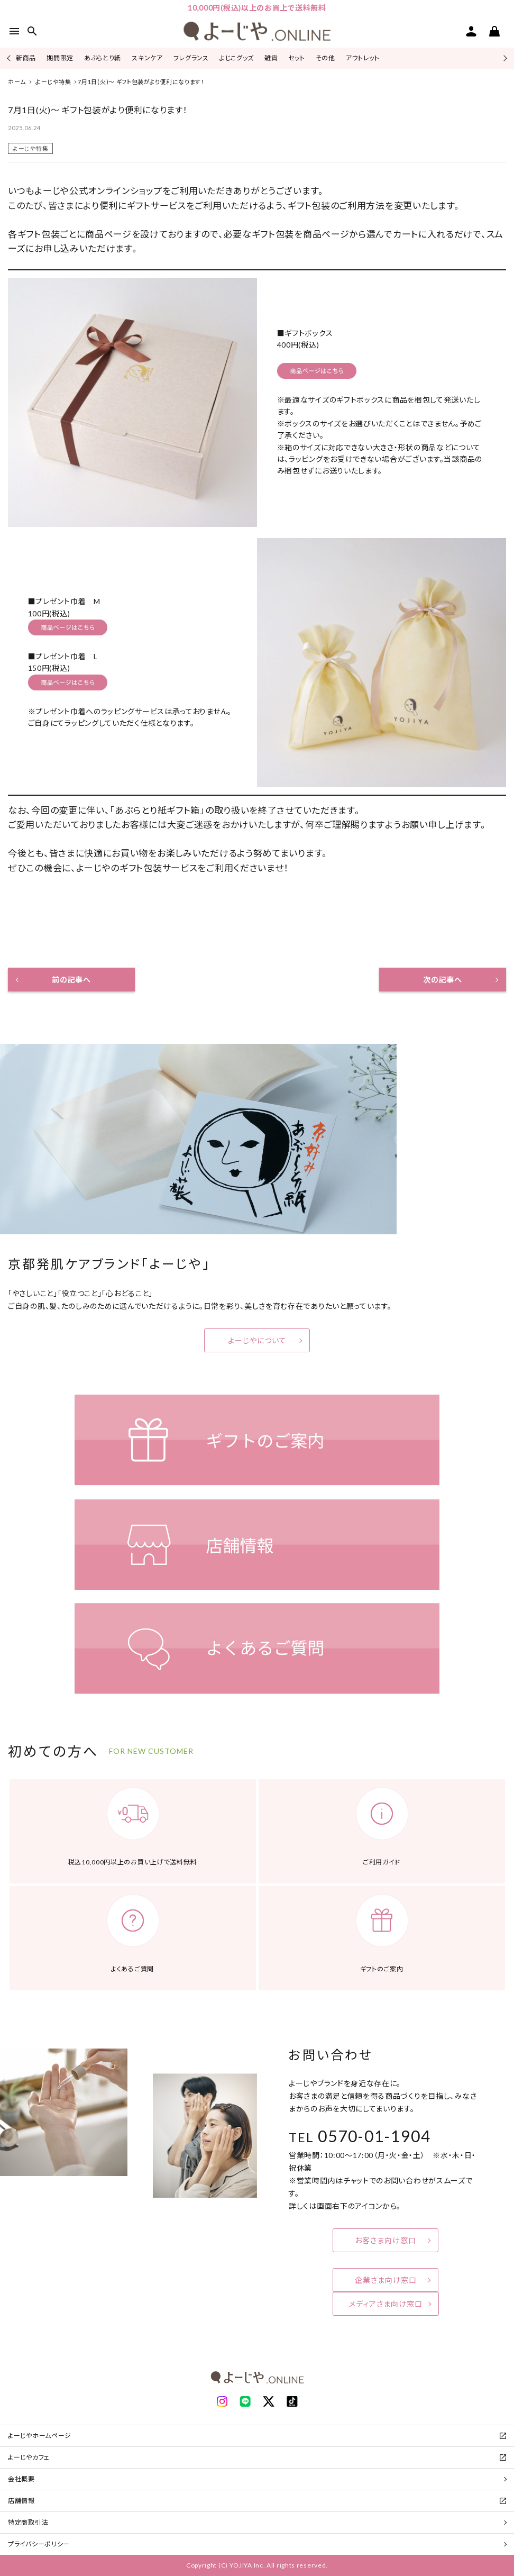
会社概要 (21, 2479)
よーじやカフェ (29, 2457)
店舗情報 (21, 2501)
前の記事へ (71, 979)
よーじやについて (257, 1340)
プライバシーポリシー (39, 2544)
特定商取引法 (28, 2522)
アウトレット (363, 58)
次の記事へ (442, 979)
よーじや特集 (30, 148)
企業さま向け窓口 (386, 2279)
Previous (10, 58)
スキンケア (147, 58)
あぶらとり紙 (102, 58)
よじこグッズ (236, 58)
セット (296, 58)
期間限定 (60, 58)
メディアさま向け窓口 (386, 2303)
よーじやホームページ (39, 2436)
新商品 (26, 58)
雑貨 (271, 58)
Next (504, 58)
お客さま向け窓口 (385, 2240)
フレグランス (191, 58)
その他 (325, 58)
